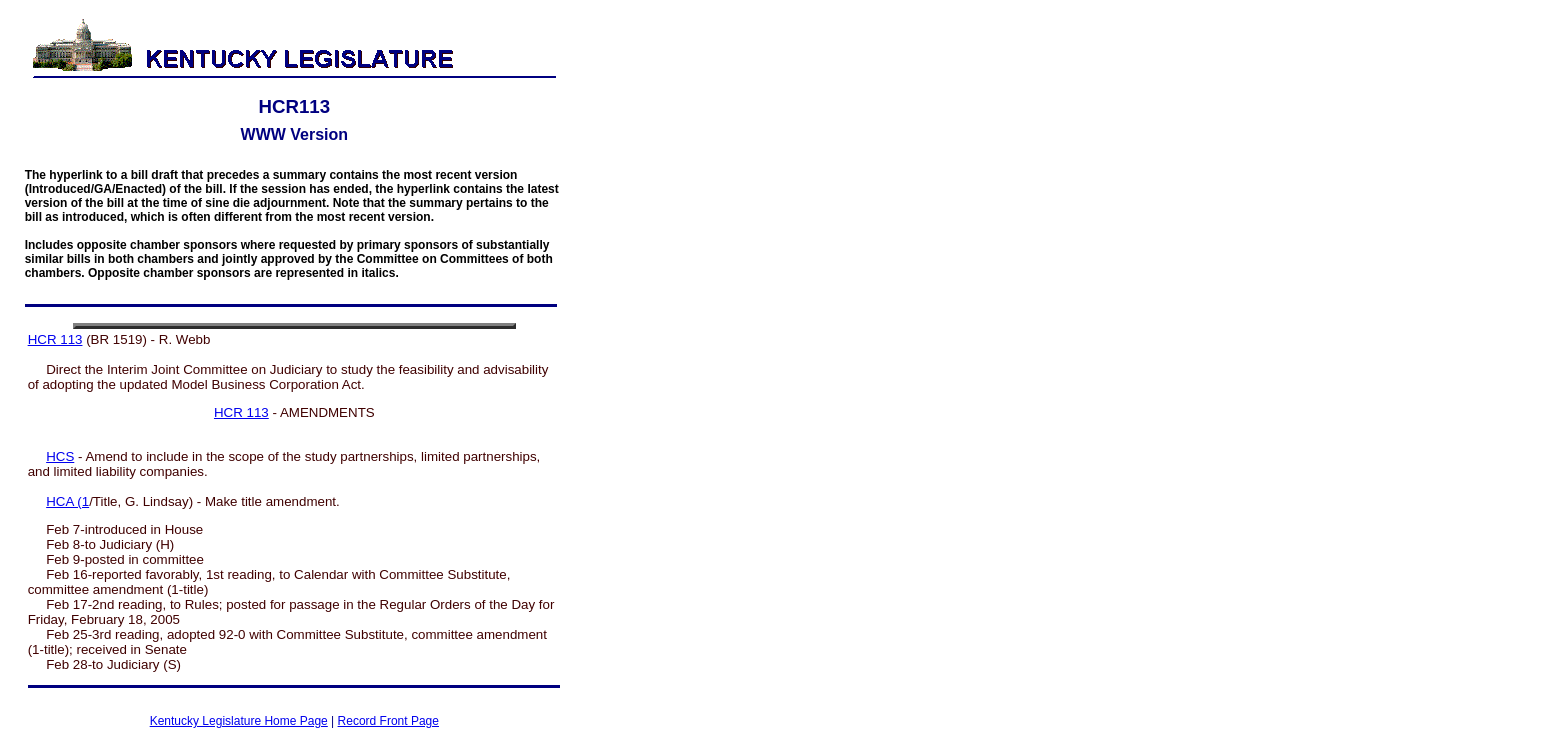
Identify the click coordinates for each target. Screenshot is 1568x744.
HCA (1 (67, 501)
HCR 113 (55, 339)
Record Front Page (388, 721)
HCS (60, 456)
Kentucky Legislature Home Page (239, 721)
